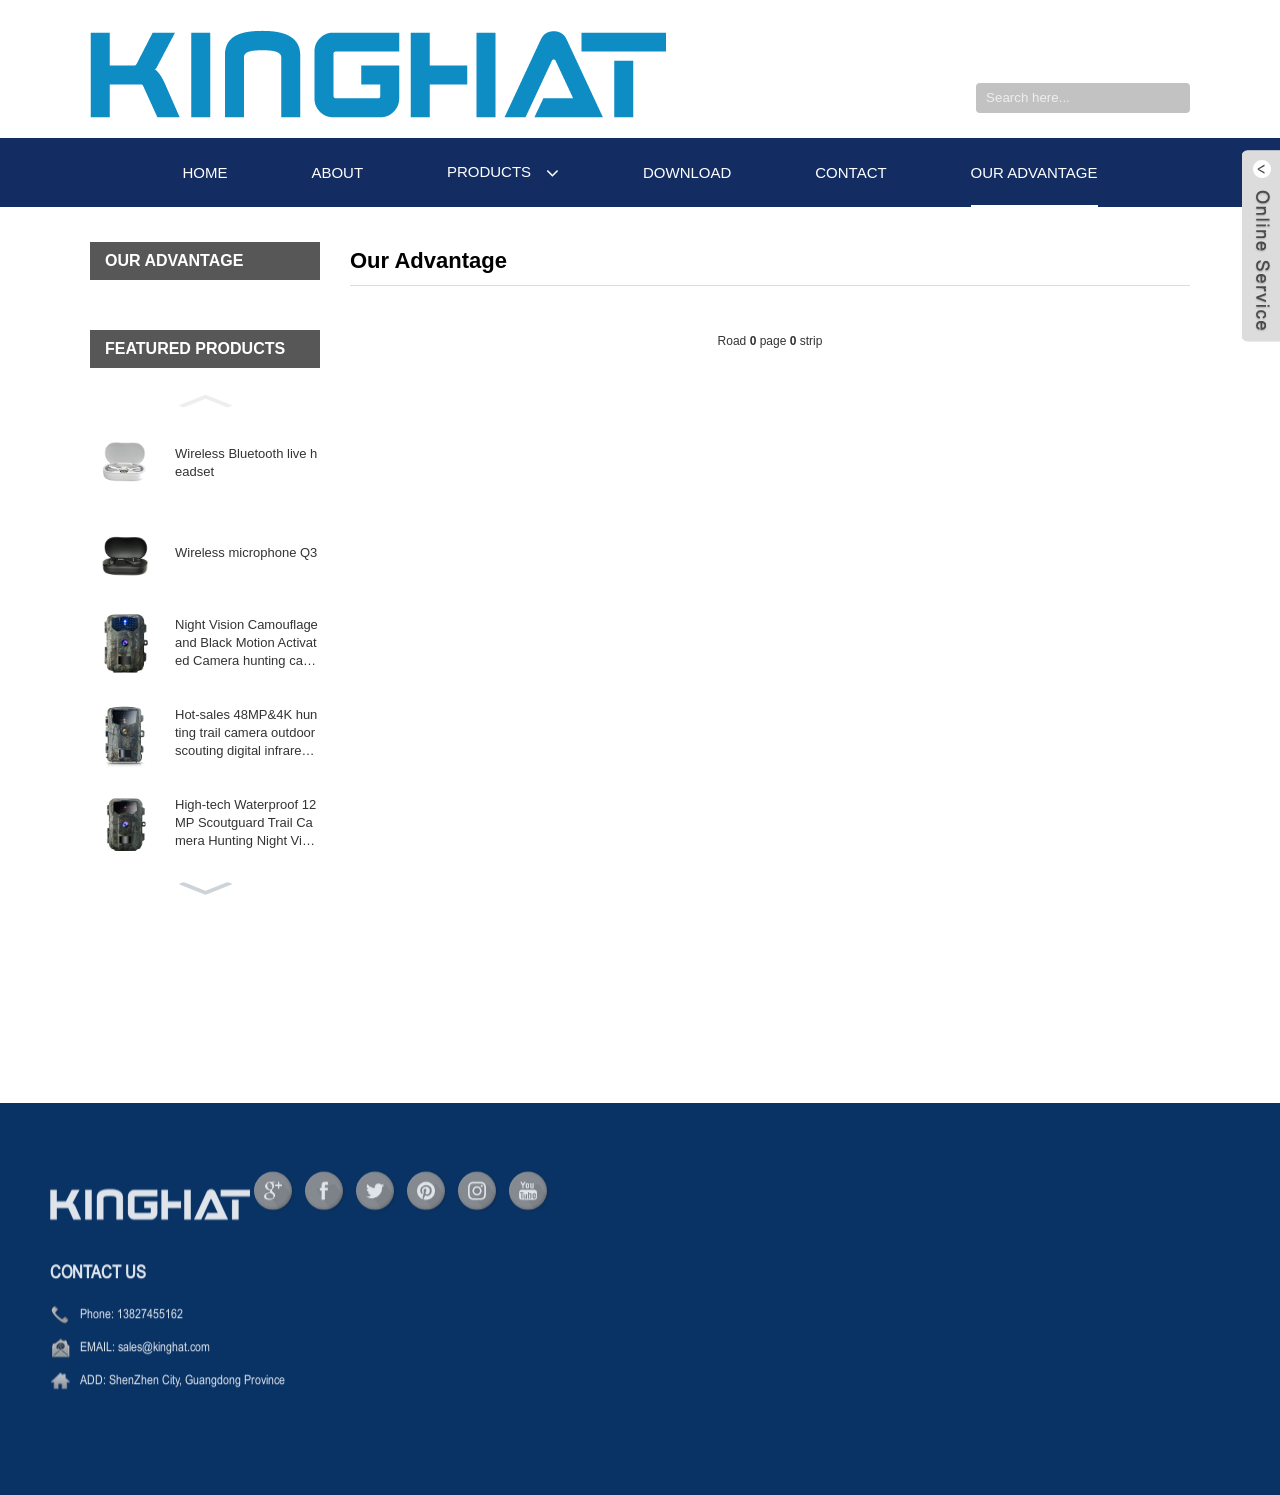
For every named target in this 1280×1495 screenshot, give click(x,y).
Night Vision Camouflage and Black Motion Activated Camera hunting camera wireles (246, 644)
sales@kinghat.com (164, 1371)
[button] (205, 399)
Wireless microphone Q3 (246, 552)
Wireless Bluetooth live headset (246, 462)
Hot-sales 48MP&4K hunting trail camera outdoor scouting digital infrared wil (246, 734)
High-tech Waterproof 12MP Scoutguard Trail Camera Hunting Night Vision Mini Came (247, 824)
